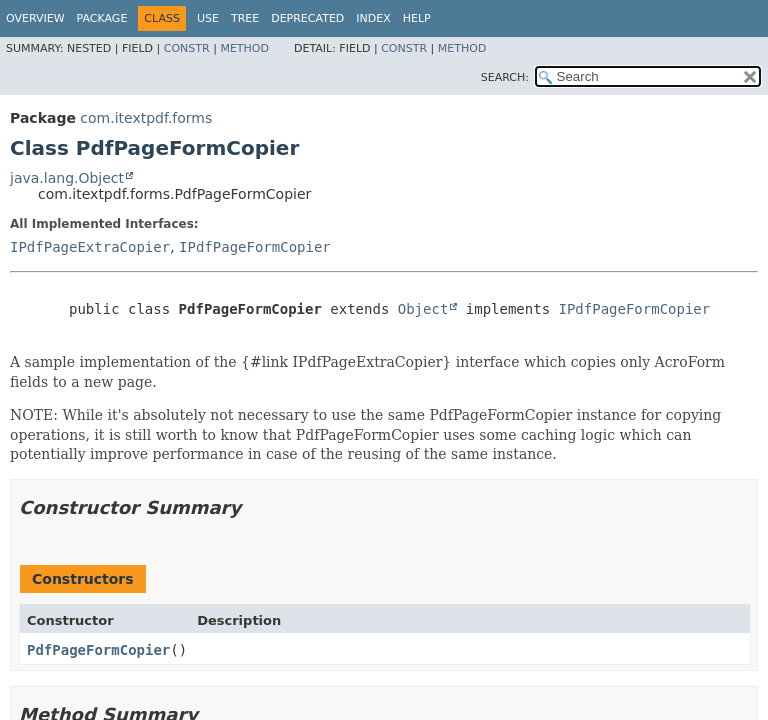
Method (244, 48)
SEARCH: (505, 77)
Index (373, 18)
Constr (187, 48)
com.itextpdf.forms (146, 118)
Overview (35, 18)
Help (417, 18)
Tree (245, 18)
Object (423, 309)
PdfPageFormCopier (98, 650)
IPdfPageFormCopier (255, 247)
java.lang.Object (67, 178)
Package (102, 18)
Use (208, 18)
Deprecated (307, 18)
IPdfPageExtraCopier (90, 247)
